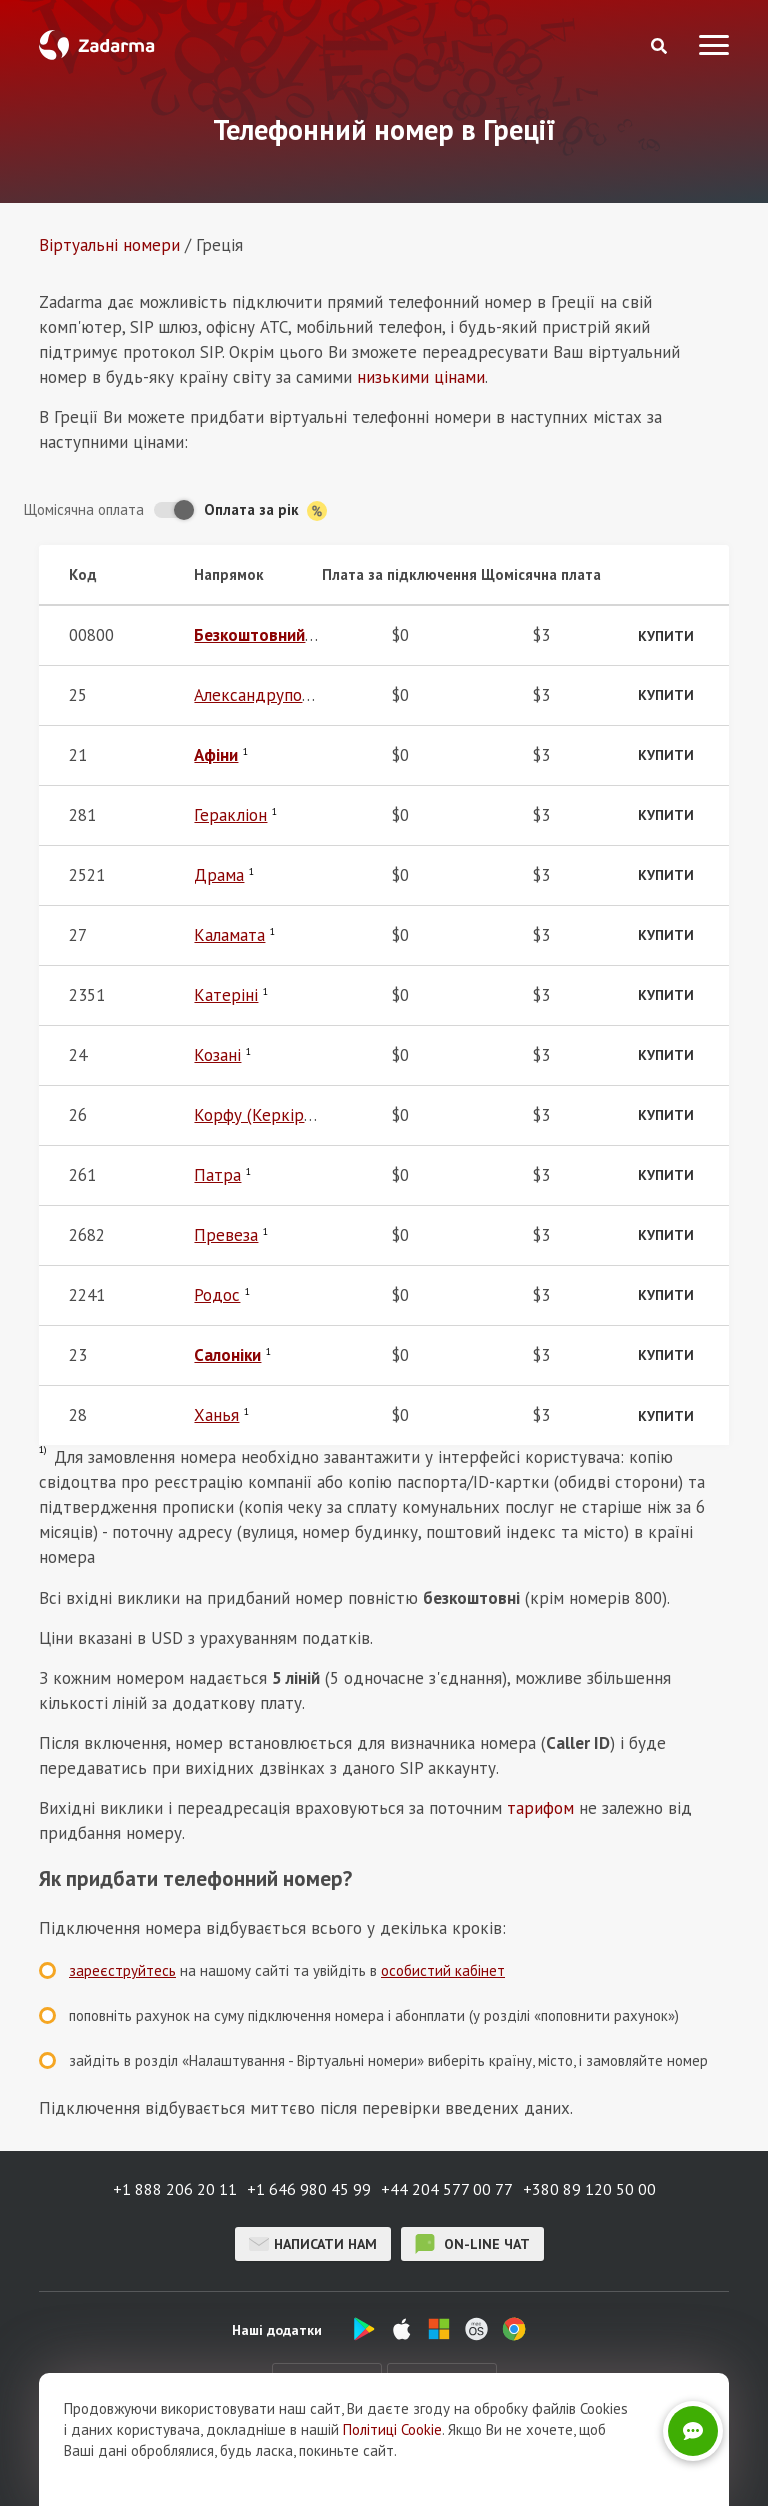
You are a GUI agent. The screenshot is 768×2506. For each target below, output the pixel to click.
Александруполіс (258, 695)
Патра (217, 1175)
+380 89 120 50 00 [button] (589, 2189)
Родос (217, 1295)
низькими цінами (421, 377)
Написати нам (313, 2244)
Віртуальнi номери (109, 245)
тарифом (540, 1808)
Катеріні (226, 995)
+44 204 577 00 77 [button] (447, 2189)
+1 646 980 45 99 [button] (309, 2189)
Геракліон (230, 815)
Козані (217, 1055)
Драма (219, 875)
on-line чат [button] (472, 2244)
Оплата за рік (265, 510)
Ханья (216, 1415)
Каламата (229, 935)
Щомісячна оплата (84, 509)
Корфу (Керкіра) (255, 1115)
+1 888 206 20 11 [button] (175, 2189)
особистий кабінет (443, 1970)
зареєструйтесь (122, 1970)
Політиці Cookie (392, 2429)
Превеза (226, 1235)
